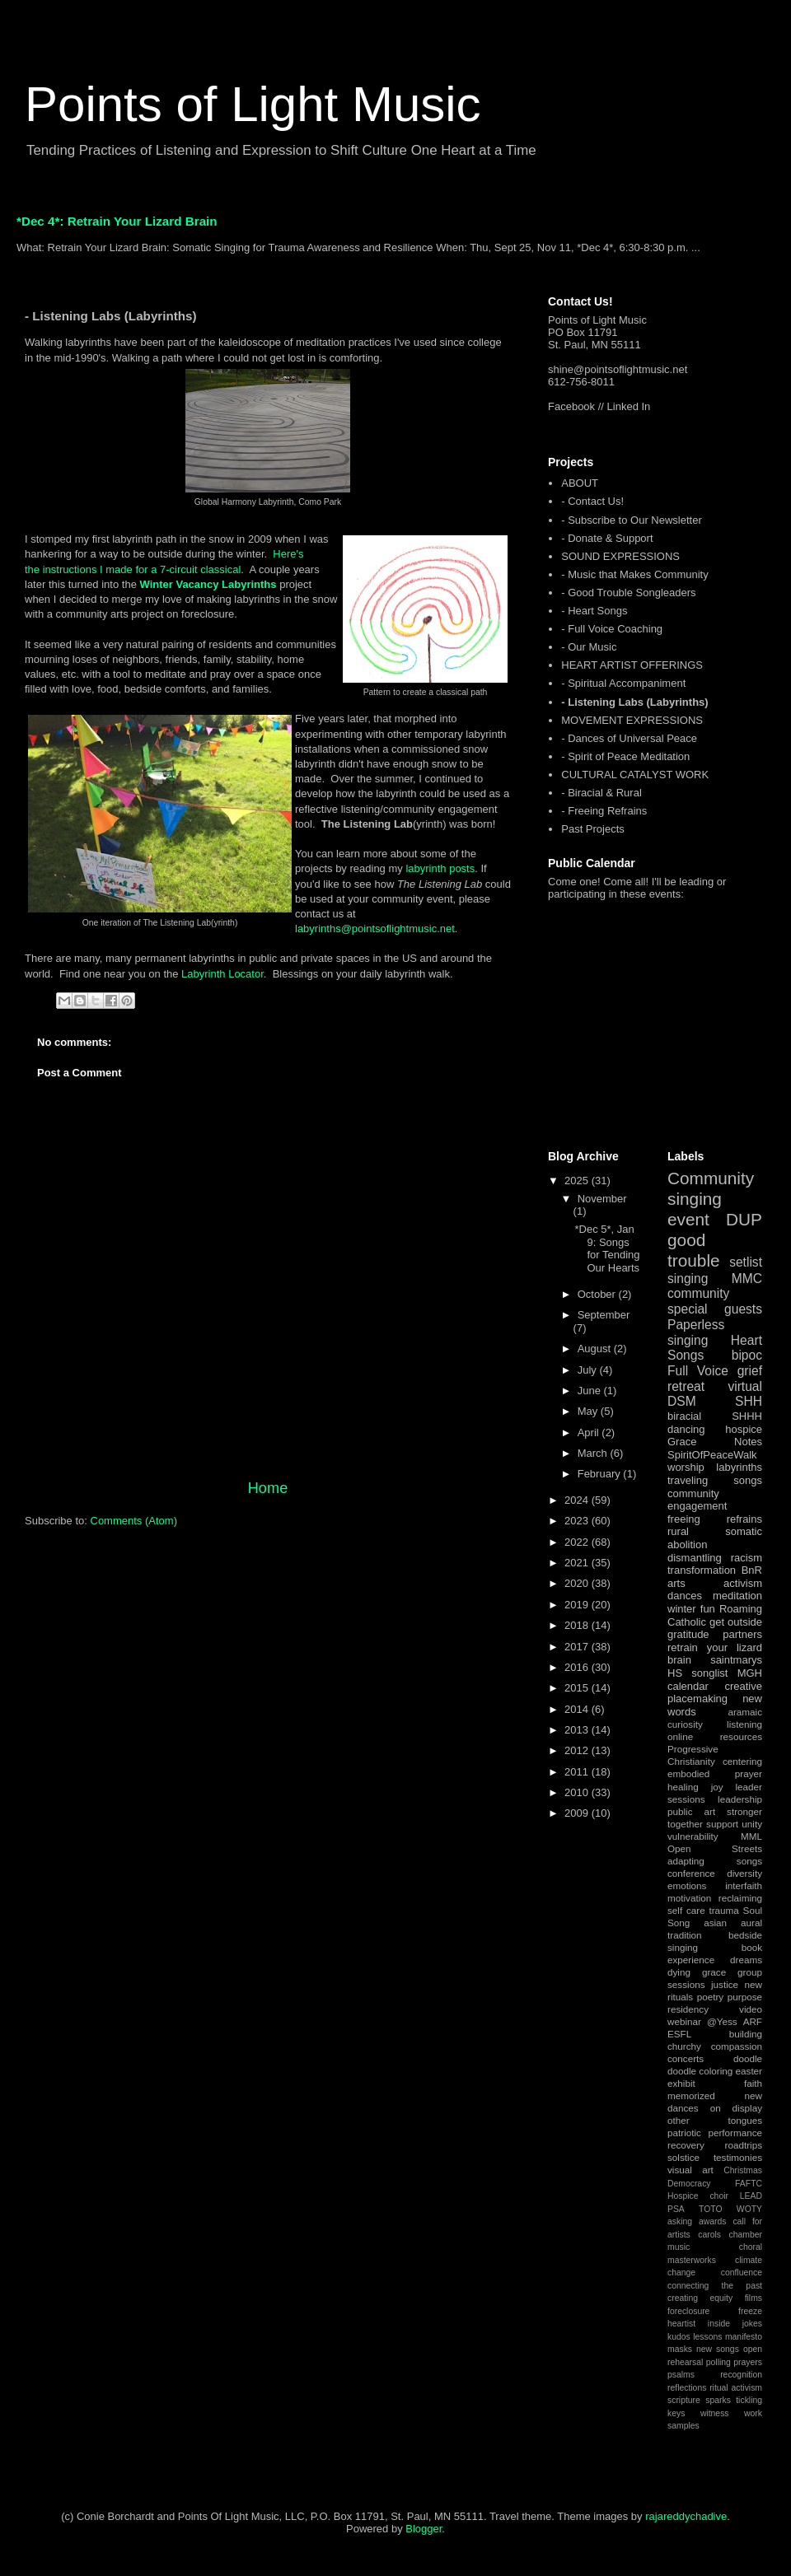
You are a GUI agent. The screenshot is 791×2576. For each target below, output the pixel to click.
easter (749, 2070)
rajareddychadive (686, 2516)
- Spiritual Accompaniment (623, 683)
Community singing (710, 1188)
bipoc (747, 1355)
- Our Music (588, 647)
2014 (578, 1709)
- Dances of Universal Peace (629, 738)
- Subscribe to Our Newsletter (631, 520)
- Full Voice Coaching (611, 629)
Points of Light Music (253, 104)
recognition (741, 2374)
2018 (578, 1625)
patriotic (684, 2132)
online (680, 1736)
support (722, 1823)
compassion (736, 2046)
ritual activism (735, 2387)
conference (691, 1873)
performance (735, 2132)
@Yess (722, 2021)
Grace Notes (714, 1441)
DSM (681, 1401)
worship (685, 1467)
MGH (749, 1673)
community (698, 1293)
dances (684, 1595)
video (750, 2009)
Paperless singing (695, 1332)
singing (687, 1279)
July (589, 1370)
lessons (707, 2336)
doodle (747, 2058)
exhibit (681, 2083)
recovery (685, 2145)
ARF (752, 2021)
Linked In (629, 406)
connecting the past (714, 2285)
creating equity (699, 2298)
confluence (741, 2272)
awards (713, 2221)
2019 (578, 1604)
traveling (687, 1480)
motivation (689, 1897)
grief (749, 1371)
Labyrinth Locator (222, 974)
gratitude (688, 1634)
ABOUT (579, 483)
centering (742, 1761)
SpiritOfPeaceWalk (712, 1455)
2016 (578, 1667)
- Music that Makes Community (634, 574)
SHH (748, 1401)
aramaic (745, 1711)
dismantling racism (714, 1558)
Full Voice (697, 1371)
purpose (745, 1996)
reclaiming (740, 1897)
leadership (740, 1799)
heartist (681, 2323)
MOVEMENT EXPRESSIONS (632, 720)
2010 (578, 1792)
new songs (717, 2349)
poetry (710, 1996)
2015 (578, 1688)
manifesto (743, 2336)
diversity (744, 1873)
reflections (686, 2387)
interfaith (743, 1885)
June (591, 1390)
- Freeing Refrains (604, 811)
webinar (684, 2021)
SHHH (747, 1416)
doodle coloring (699, 2070)
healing (683, 1786)
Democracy (689, 2183)
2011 (578, 1772)
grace (714, 1972)
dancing (686, 1429)
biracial (684, 1416)
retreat (685, 1386)
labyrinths (739, 1467)
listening (744, 1724)
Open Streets (714, 1848)
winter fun (691, 1609)
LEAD (751, 2195)
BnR (752, 1570)
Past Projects (593, 829)
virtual (745, 1386)
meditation (737, 1595)
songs (747, 1480)
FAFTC (748, 2183)
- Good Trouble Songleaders (628, 592)
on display (736, 2107)
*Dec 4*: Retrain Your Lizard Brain (117, 221)
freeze (750, 2311)
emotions (686, 1885)
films (753, 2298)
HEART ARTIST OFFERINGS (632, 665)
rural (678, 1531)
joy (717, 1786)
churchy (684, 2046)
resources (741, 1736)
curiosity (685, 1724)
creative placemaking (714, 1693)
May (589, 1411)
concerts (685, 2058)
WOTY (749, 2209)
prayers (747, 2362)
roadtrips (743, 2145)
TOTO (710, 2209)
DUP (744, 1219)
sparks (718, 2400)
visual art (690, 2169)
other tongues (714, 2120)
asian (715, 1922)
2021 (578, 1562)
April (590, 1432)
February (601, 1474)
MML (751, 1836)
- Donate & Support (607, 538)
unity (752, 1823)
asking (679, 2221)
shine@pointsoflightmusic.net (617, 369)
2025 (578, 1180)
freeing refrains (714, 1519)
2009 (578, 1813)
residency (688, 2009)
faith (753, 2083)
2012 (578, 1750)
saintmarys (736, 1660)
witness (714, 2413)
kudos (678, 2336)
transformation (701, 1570)
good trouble (693, 1250)
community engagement (697, 1500)
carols (709, 2234)
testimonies (738, 2157)
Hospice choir (697, 2195)
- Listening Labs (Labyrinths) (634, 702)
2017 (578, 1646)
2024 (578, 1500)
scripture (683, 2400)
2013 (578, 1730)
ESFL (679, 2033)
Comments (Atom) (134, 1520)
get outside (735, 1622)
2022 (578, 1542)
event (688, 1219)
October (598, 1294)
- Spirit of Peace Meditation (625, 756)
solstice (683, 2157)
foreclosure (688, 2311)
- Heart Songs (594, 610)
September (604, 1315)
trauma (723, 1910)
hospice (743, 1429)
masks (679, 2349)
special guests (714, 1309)
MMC (747, 1279)
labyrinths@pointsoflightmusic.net (375, 928)
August (596, 1348)
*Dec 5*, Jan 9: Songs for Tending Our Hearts (606, 1248)
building (745, 2033)
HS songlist (697, 1673)
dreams (746, 1959)
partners (742, 1634)
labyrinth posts (440, 868)
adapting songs (714, 1860)
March (594, 1453)
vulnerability (692, 1836)
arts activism (714, 1583)
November (602, 1198)
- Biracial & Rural (601, 792)
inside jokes (735, 2323)
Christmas (742, 2170)
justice (724, 1984)
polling (718, 2362)
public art (691, 1811)
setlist (745, 1262)
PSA (676, 2209)
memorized (691, 2095)
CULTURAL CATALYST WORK (635, 774)
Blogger (423, 2528)
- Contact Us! (592, 501)
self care (686, 1910)
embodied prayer (714, 1773)
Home (268, 1488)
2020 (578, 1583)
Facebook (571, 406)
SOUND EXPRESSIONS (620, 556)
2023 (578, 1520)
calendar (688, 1686)
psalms (681, 2374)
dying (678, 1972)
